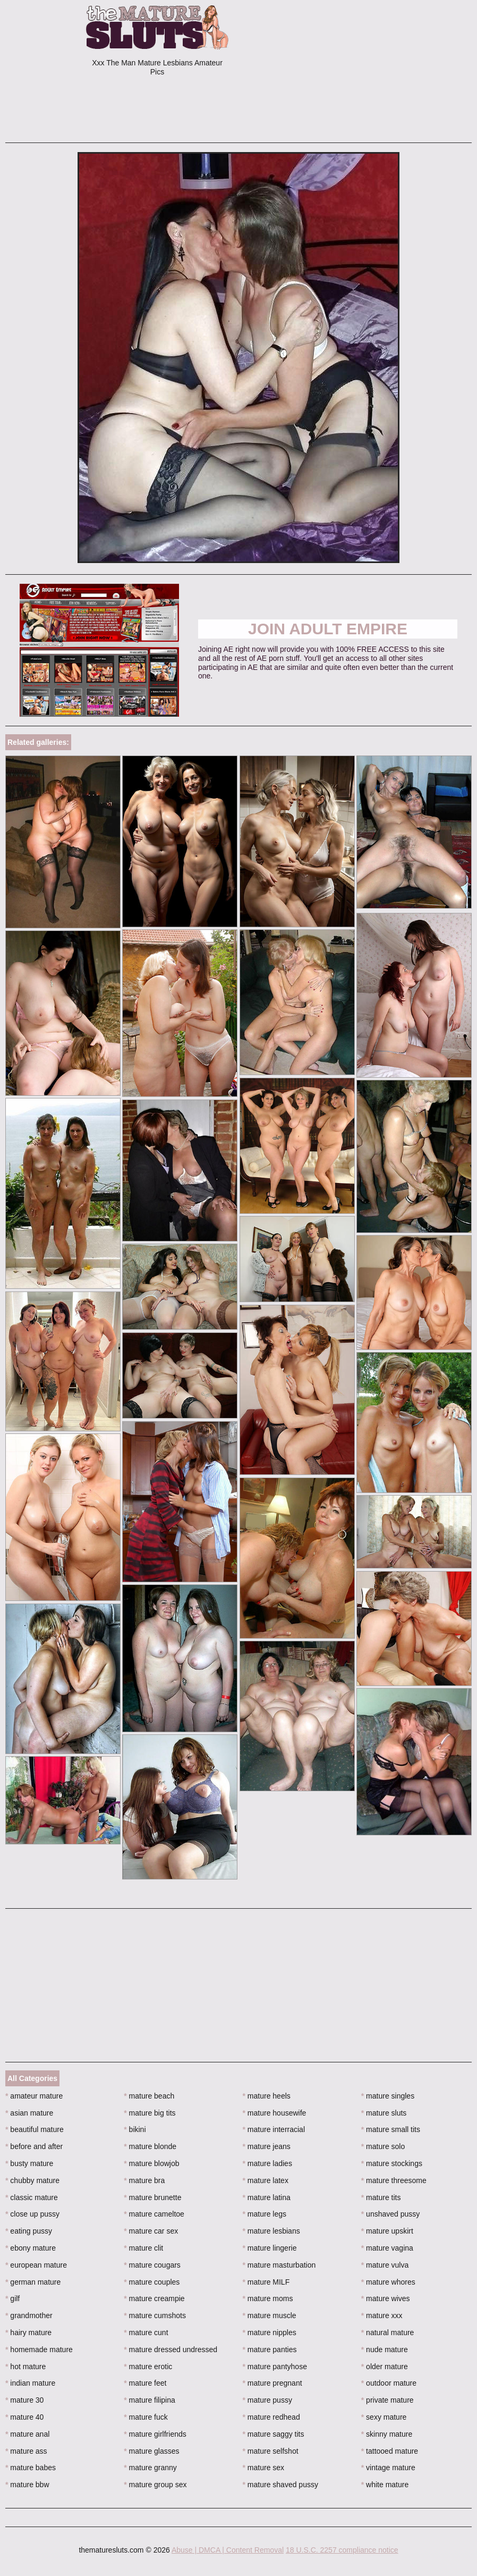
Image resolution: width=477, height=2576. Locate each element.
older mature (384, 2366)
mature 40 (24, 2417)
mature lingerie (270, 2248)
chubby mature (32, 2180)
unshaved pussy (390, 2214)
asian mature (29, 2113)
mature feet (145, 2383)
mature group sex (155, 2484)
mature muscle (269, 2315)
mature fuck (145, 2417)
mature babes (30, 2467)
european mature (36, 2265)
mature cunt (146, 2332)
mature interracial (274, 2129)
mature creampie (154, 2298)
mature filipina (149, 2400)
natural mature (387, 2332)
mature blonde (150, 2146)
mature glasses (151, 2451)
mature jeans (267, 2146)
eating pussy (28, 2231)
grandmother (29, 2315)
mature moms (268, 2298)
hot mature (25, 2366)
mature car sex (151, 2231)
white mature (385, 2484)
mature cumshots (155, 2315)
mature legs (265, 2214)
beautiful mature (34, 2129)
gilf (12, 2298)
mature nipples (269, 2332)
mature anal (27, 2434)
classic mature (31, 2197)
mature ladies (267, 2163)
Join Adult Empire (327, 628)
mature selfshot (271, 2451)
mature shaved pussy (280, 2484)
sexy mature (384, 2417)
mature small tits (390, 2129)
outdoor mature (388, 2383)
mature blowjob (151, 2163)
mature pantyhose (275, 2366)
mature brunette (152, 2197)
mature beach (149, 2096)
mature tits (381, 2197)
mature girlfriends (155, 2434)
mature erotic (148, 2366)
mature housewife (274, 2113)
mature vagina (387, 2248)
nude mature (384, 2349)
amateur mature (34, 2096)
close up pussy (32, 2214)
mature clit (143, 2248)
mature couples (152, 2282)
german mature (33, 2282)
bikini (135, 2129)
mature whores (388, 2282)
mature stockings (391, 2163)
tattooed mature (389, 2451)
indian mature (30, 2383)
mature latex (265, 2180)
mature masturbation (279, 2265)
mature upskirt (387, 2231)
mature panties (270, 2349)
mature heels (267, 2096)
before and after (34, 2146)
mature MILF (266, 2282)
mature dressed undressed (170, 2349)
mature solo (383, 2146)
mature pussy (267, 2400)
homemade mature (39, 2349)
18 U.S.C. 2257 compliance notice (342, 2550)
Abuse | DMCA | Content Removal (228, 2550)
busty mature (29, 2163)
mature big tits (149, 2113)
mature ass (26, 2451)
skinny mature (387, 2434)
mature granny (150, 2467)
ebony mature (30, 2248)
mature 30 (24, 2400)
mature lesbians (271, 2231)
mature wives (385, 2298)
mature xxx (382, 2315)
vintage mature (388, 2467)
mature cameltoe (154, 2214)
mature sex (264, 2467)
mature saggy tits (273, 2434)
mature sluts (384, 2113)
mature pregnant (272, 2383)
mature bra (144, 2180)
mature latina (267, 2197)
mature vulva (385, 2265)
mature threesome (394, 2180)
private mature (387, 2400)
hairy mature (28, 2332)
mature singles (387, 2096)
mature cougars (152, 2265)
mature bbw (27, 2484)
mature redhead (271, 2417)
